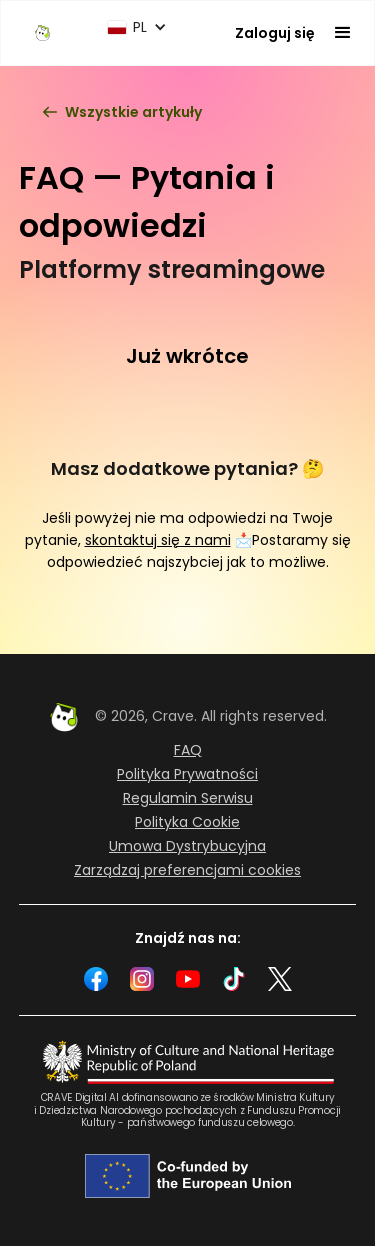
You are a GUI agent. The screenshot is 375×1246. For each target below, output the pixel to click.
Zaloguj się (275, 33)
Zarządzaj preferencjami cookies (187, 870)
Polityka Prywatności (187, 774)
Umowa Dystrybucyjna (187, 846)
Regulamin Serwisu (188, 798)
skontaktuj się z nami (158, 540)
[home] (42, 32)
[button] (136, 27)
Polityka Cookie (187, 822)
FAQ (188, 750)
